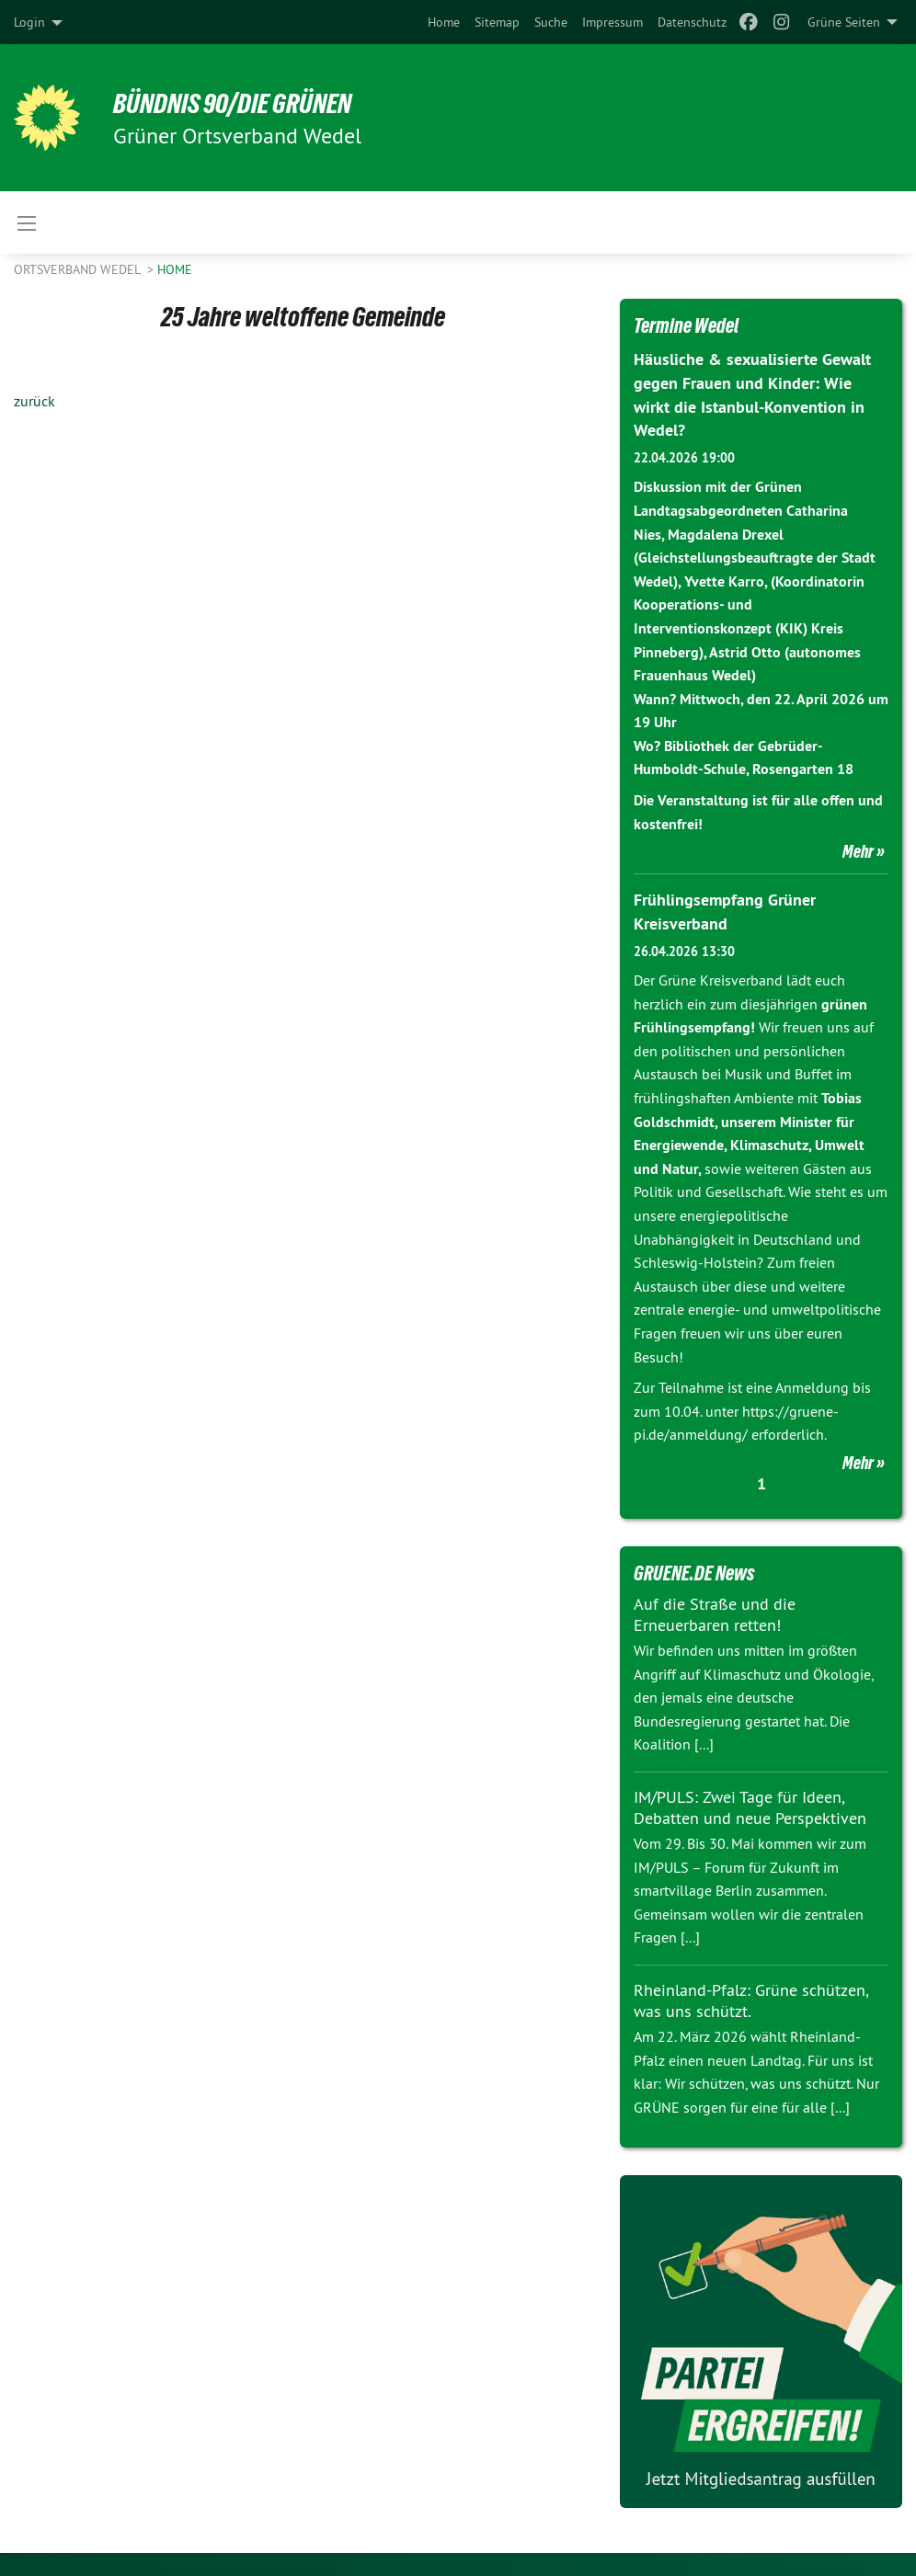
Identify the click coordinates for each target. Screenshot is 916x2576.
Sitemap (497, 22)
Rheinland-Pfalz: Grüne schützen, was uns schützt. (751, 1997)
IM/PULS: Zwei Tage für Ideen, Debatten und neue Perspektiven (750, 1804)
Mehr (858, 848)
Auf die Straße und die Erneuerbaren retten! (715, 1611)
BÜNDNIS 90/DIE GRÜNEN (240, 103)
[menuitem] (444, 22)
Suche (550, 22)
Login (29, 22)
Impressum (612, 22)
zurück (34, 401)
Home (444, 22)
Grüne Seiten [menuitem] (843, 22)
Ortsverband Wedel (78, 269)
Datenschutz (692, 22)
